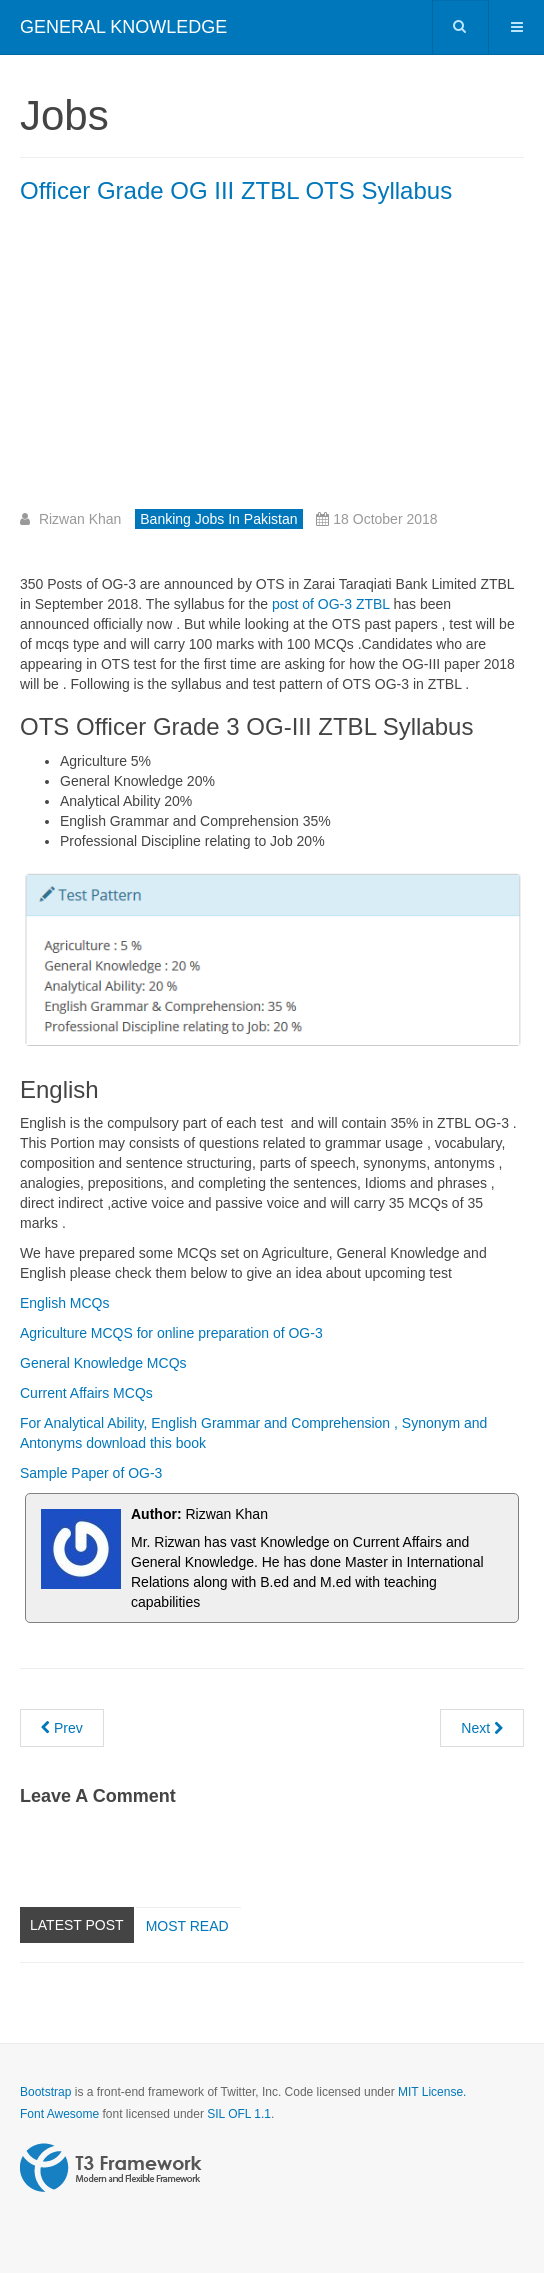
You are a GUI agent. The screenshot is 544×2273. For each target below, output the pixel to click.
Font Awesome (59, 2114)
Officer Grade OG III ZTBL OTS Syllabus (236, 190)
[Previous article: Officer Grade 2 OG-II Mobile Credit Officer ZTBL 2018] (62, 1728)
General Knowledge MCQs (103, 1363)
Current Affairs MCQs (86, 1393)
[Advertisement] (188, 364)
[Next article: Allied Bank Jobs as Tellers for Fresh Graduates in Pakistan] (482, 1728)
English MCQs (64, 1303)
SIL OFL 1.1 (239, 2114)
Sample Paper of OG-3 (91, 1473)
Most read (187, 1926)
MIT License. (432, 2092)
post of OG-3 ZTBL (331, 604)
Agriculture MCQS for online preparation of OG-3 (171, 1333)
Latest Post (77, 1925)
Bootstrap (45, 2092)
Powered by (111, 2168)
